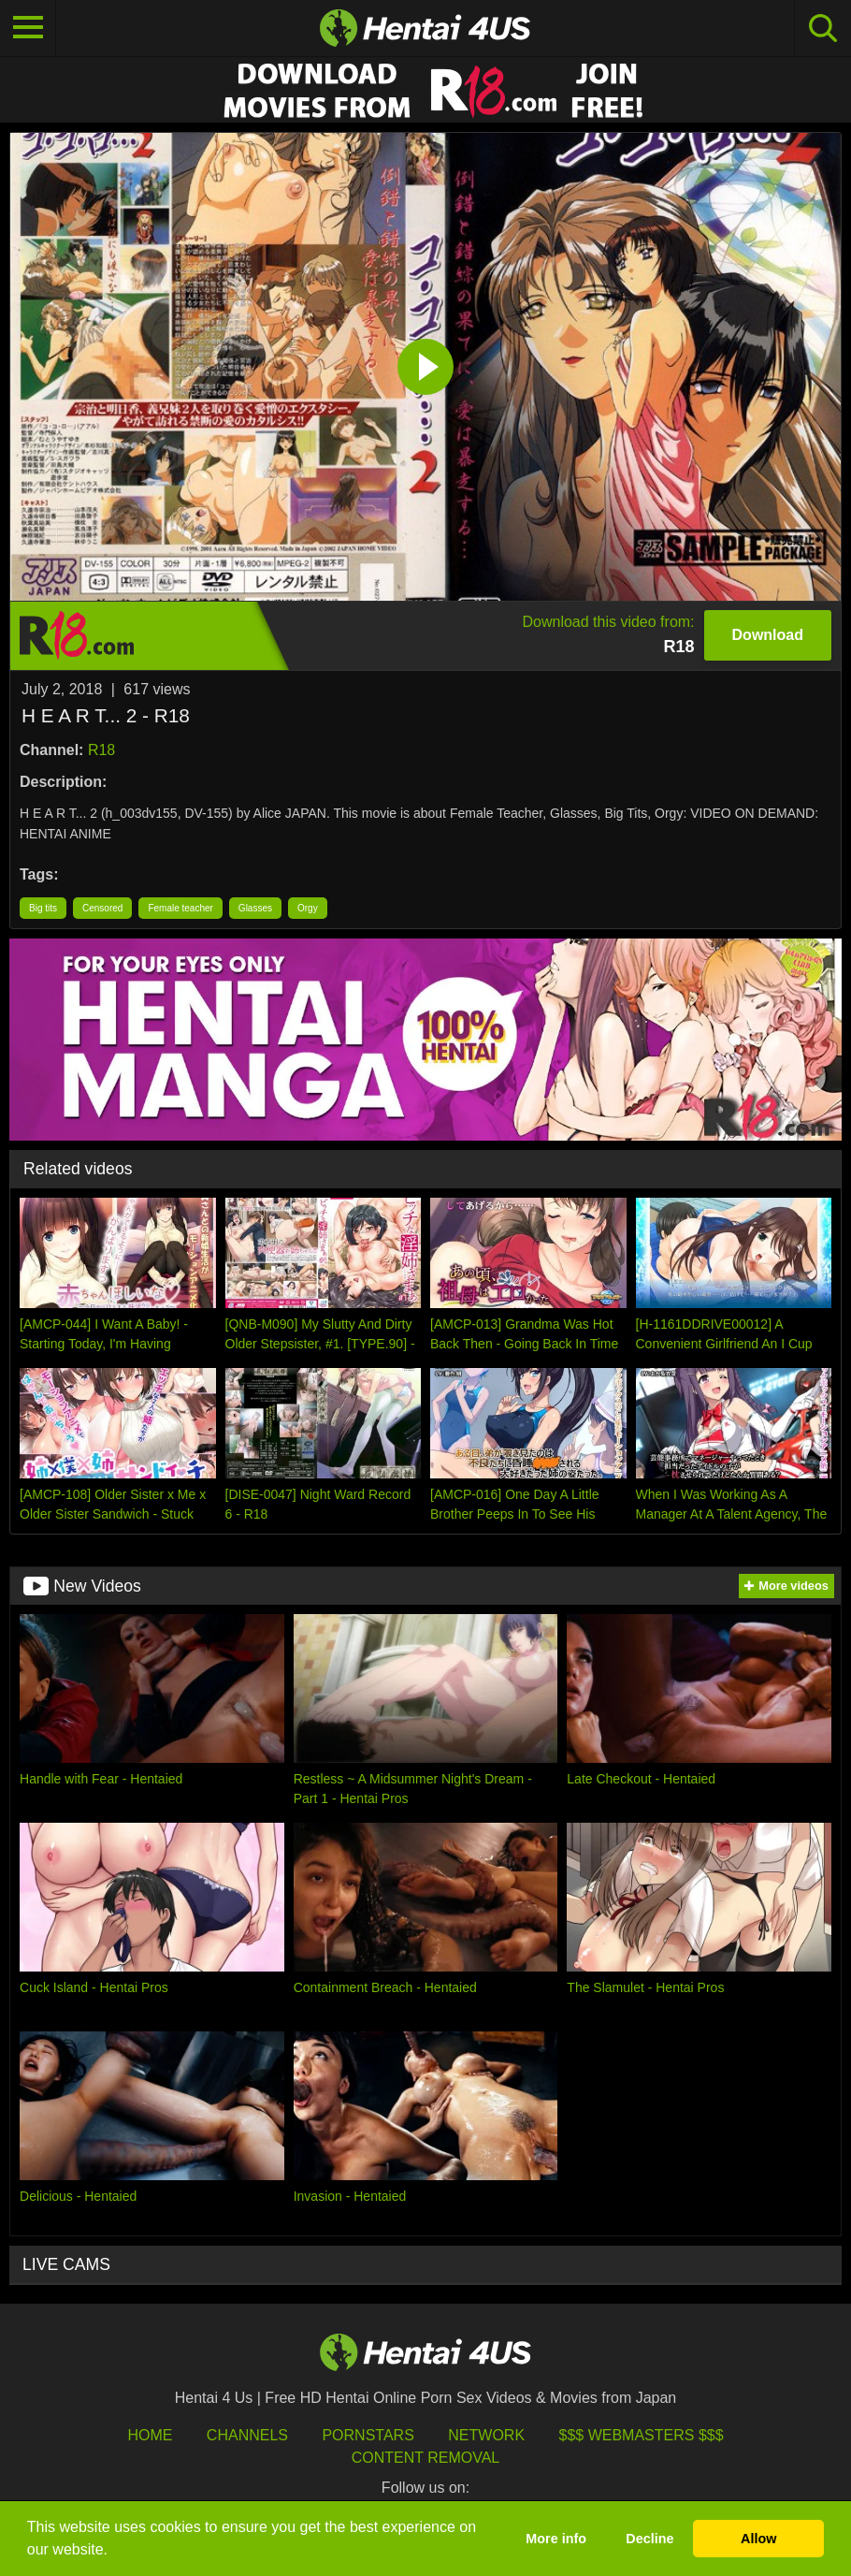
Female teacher (180, 908)
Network (486, 2435)
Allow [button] (758, 2538)
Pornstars (367, 2435)
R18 (101, 750)
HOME (149, 2435)
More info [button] (556, 2538)
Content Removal (426, 2458)
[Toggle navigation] (28, 28)
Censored (102, 908)
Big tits (43, 908)
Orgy (307, 908)
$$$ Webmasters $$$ (641, 2435)
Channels (247, 2435)
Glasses (255, 908)
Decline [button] (649, 2538)
